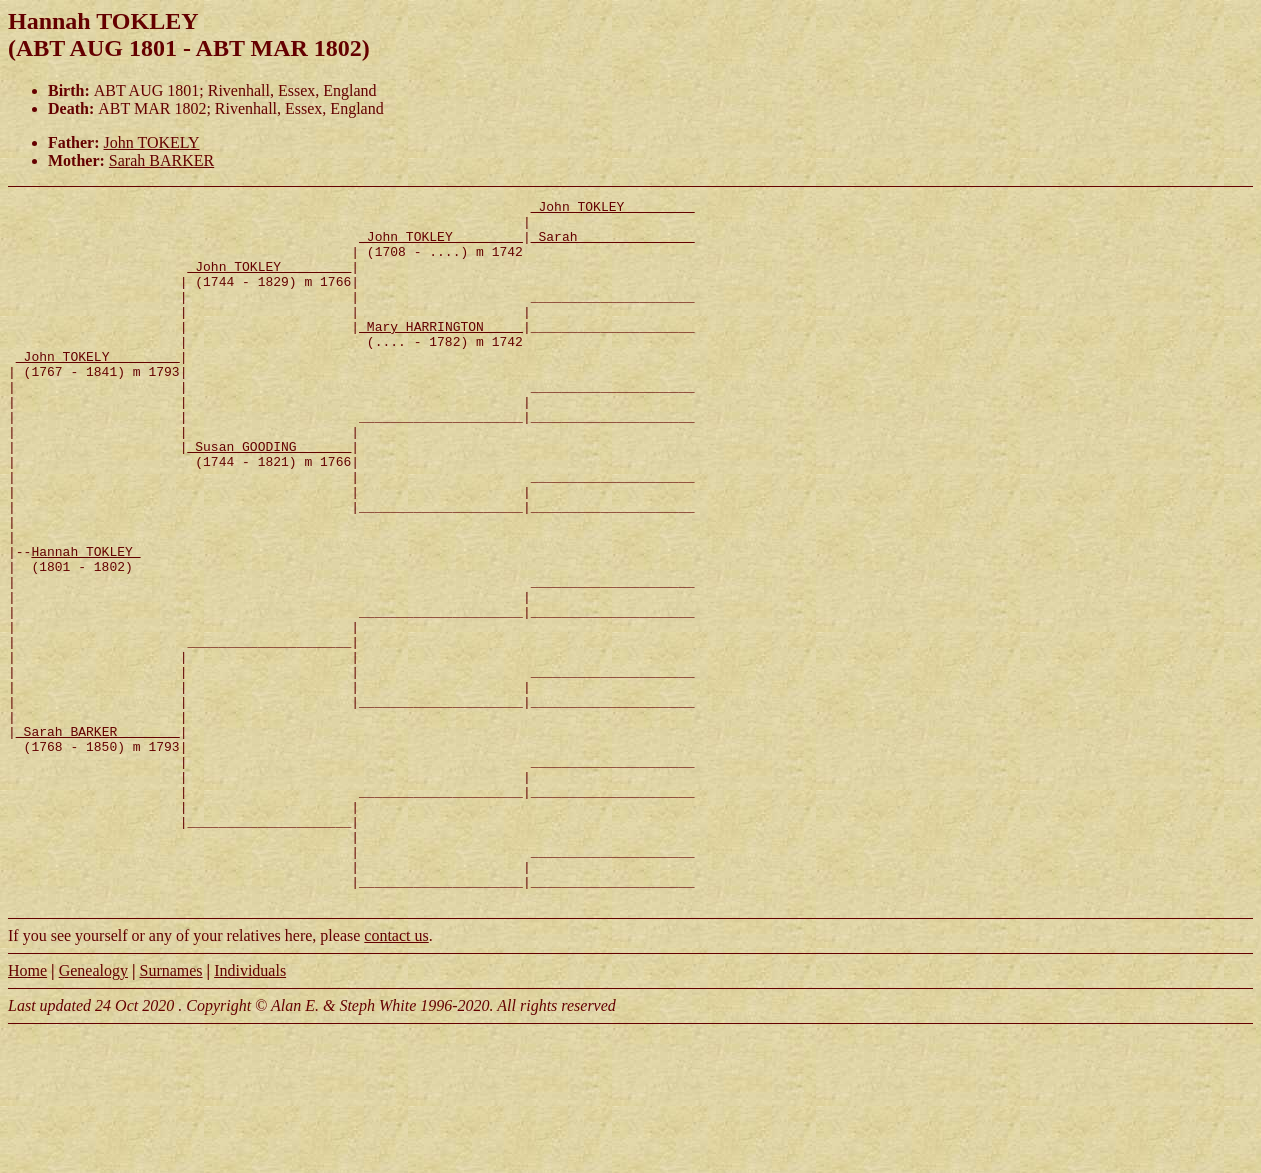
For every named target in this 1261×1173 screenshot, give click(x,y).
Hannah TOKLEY (85, 623)
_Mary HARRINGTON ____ (441, 353)
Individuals (250, 1111)
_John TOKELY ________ (98, 389)
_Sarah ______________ (613, 245)
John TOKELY (152, 142)
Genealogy (93, 1111)
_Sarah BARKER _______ (98, 839)
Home (27, 1111)
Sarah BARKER (161, 160)
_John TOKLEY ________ (613, 209)
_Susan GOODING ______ (269, 497)
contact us (396, 1076)
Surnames (170, 1111)
